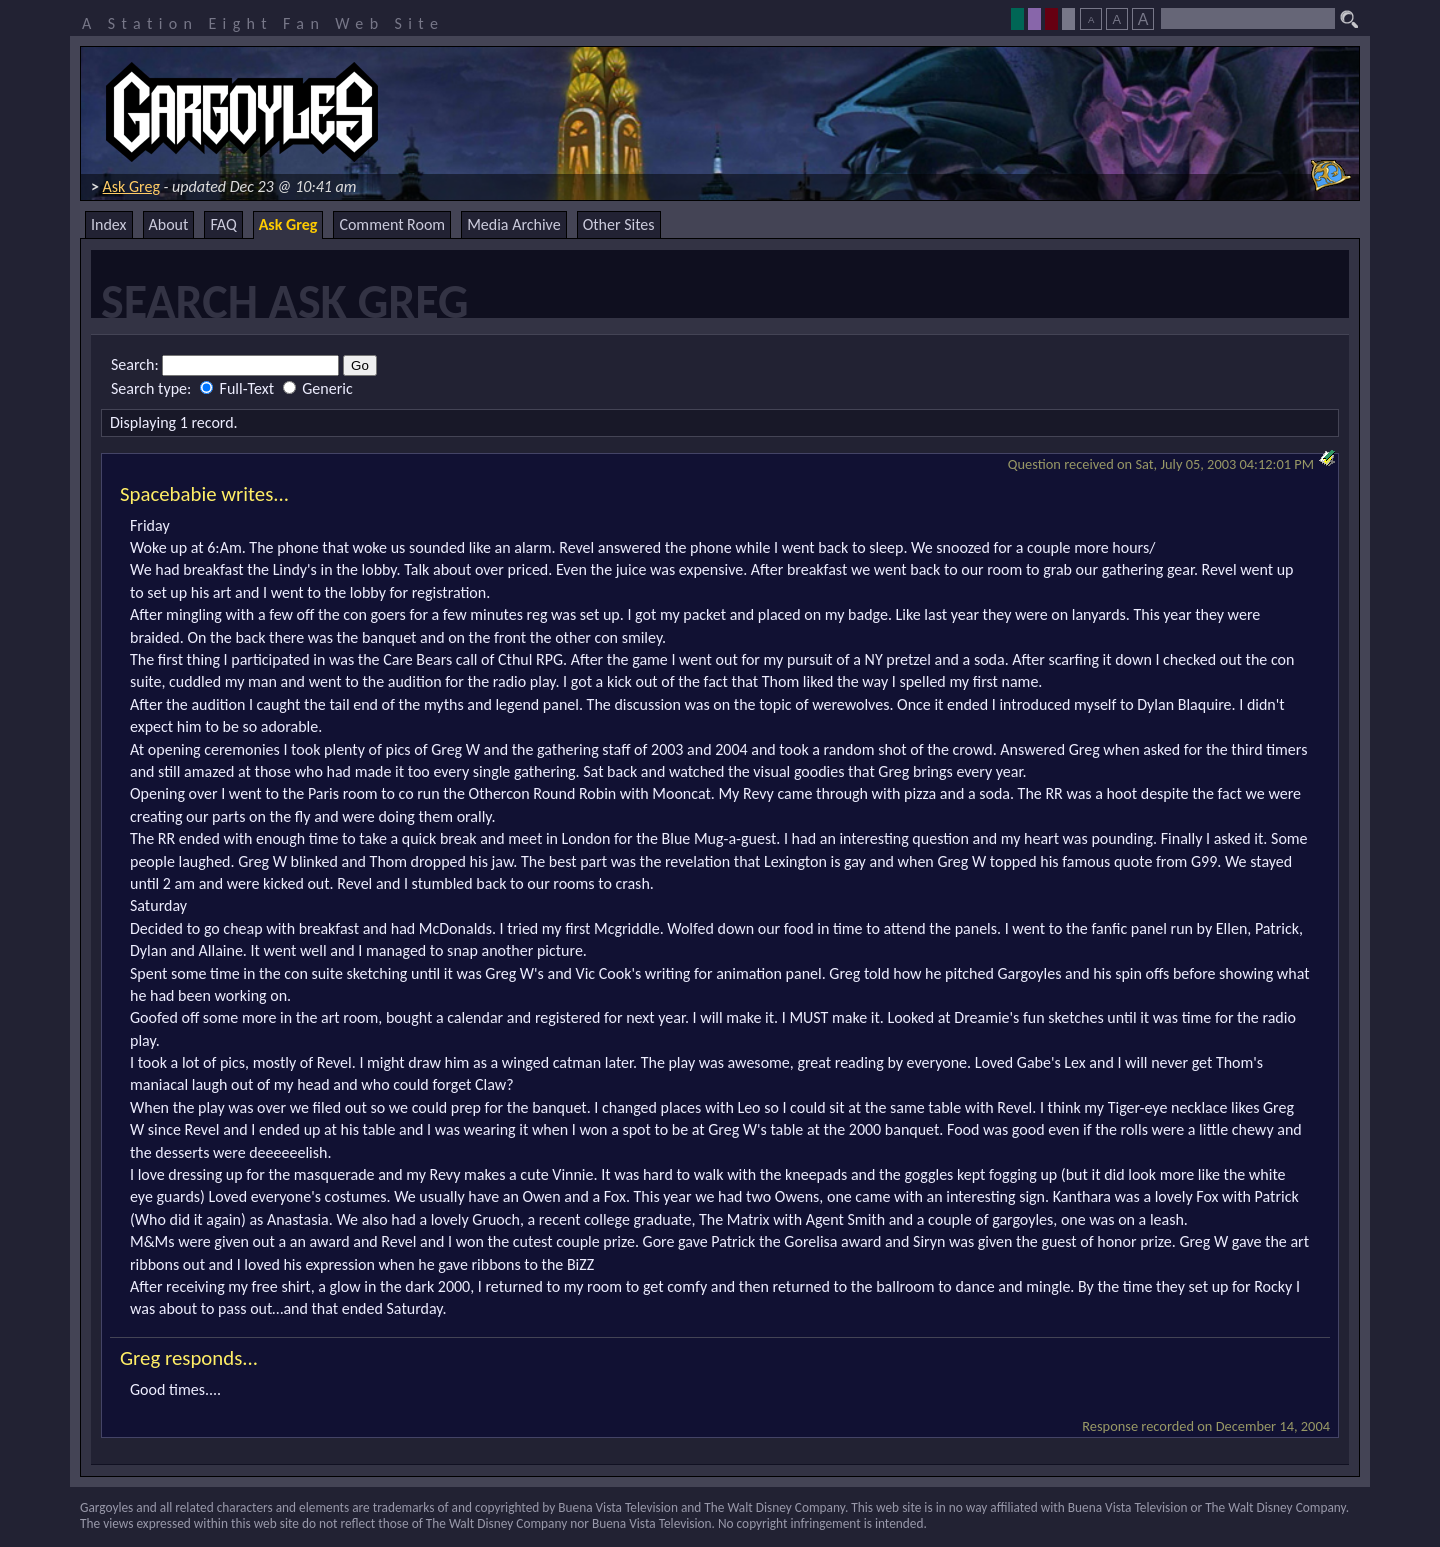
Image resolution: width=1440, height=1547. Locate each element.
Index (109, 224)
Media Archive (513, 224)
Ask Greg (131, 186)
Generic (318, 388)
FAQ (223, 224)
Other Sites (619, 224)
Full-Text (239, 388)
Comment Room (392, 224)
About (169, 224)
